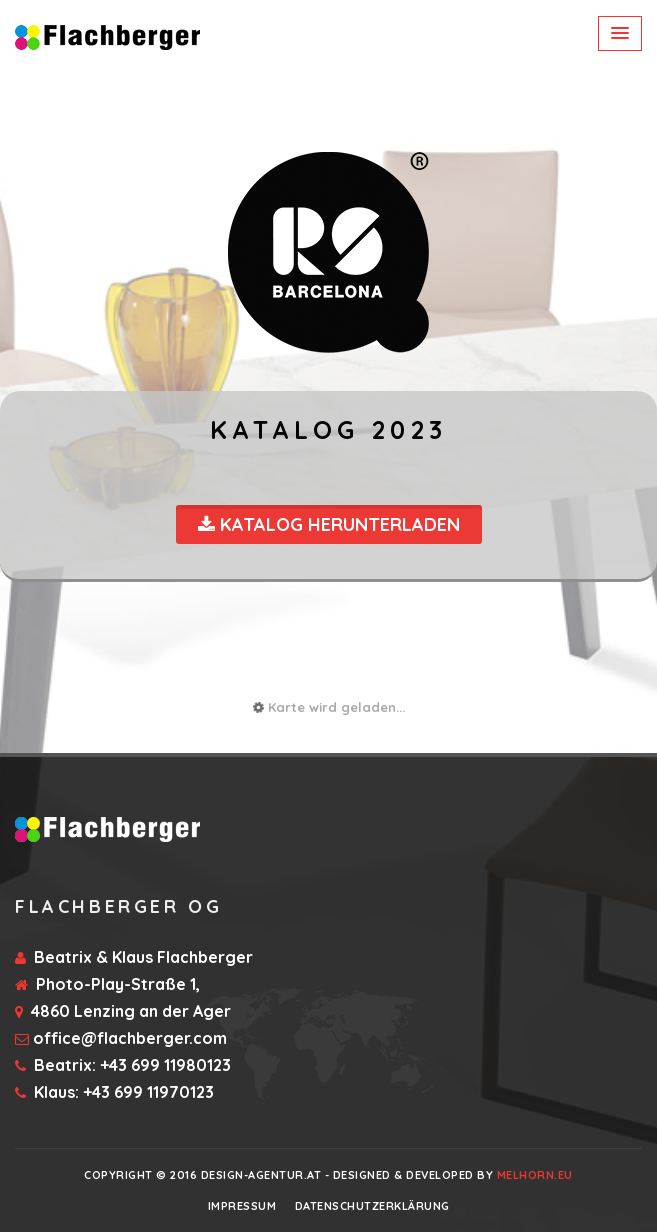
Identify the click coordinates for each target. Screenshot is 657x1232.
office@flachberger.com (130, 1038)
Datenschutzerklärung (372, 1206)
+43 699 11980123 (165, 1065)
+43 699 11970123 (148, 1092)
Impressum (242, 1206)
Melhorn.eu (535, 1175)
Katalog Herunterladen (329, 524)
